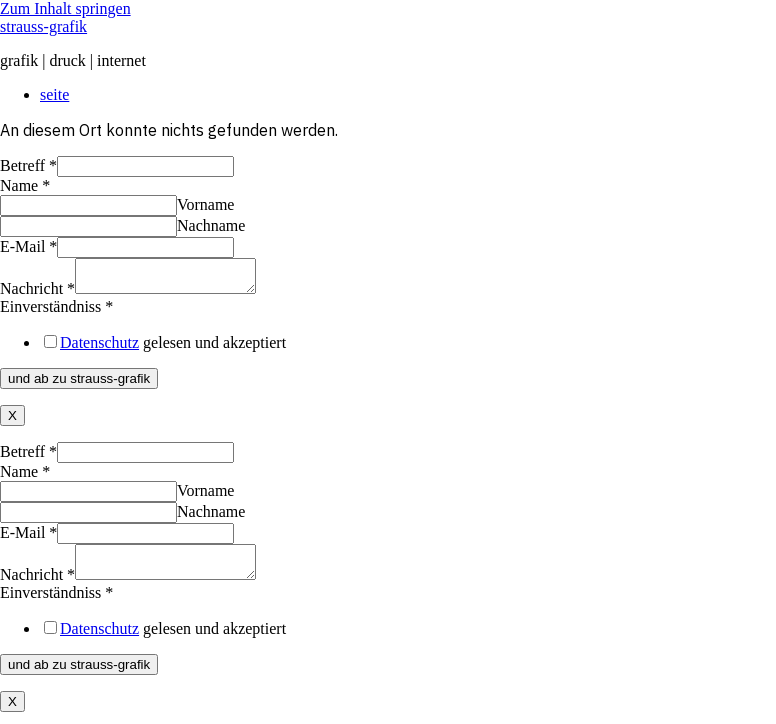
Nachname (211, 225)
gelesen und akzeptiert (173, 348)
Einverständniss (56, 312)
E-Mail (28, 246)
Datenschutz (99, 348)
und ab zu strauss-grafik (79, 384)
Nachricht (37, 294)
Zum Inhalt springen (65, 8)
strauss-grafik (43, 26)
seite (54, 94)
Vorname (205, 204)
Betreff (28, 165)
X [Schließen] (12, 421)
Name (25, 185)
